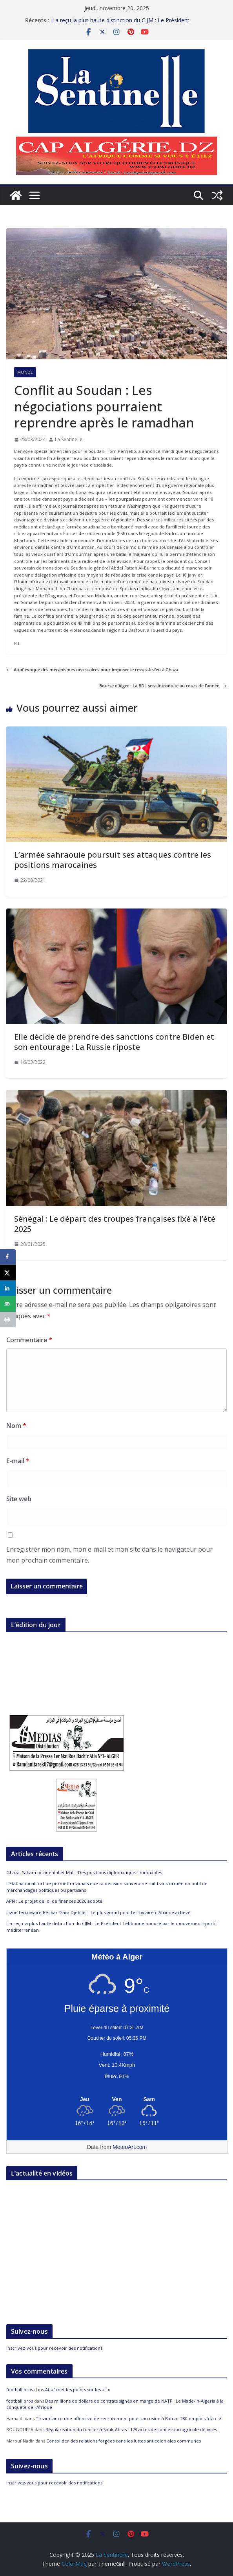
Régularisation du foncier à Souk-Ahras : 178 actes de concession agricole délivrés (131, 2429)
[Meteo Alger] (117, 2099)
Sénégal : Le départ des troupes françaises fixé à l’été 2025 (114, 1223)
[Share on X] (8, 1272)
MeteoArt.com (130, 2147)
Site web (18, 1498)
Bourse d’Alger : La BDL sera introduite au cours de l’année (163, 686)
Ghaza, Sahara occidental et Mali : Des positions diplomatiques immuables (84, 1872)
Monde (25, 372)
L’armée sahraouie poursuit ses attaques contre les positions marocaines (112, 859)
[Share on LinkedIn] (8, 1288)
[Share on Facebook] (8, 1257)
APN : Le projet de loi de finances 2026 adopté (54, 1901)
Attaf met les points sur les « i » (78, 2389)
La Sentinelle (68, 439)
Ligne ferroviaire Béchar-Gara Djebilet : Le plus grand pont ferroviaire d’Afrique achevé (98, 1912)
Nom (16, 1425)
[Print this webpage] (8, 1319)
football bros (19, 2389)
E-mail (17, 1461)
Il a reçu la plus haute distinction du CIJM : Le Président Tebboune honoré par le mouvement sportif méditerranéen (126, 24)
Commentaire (29, 1340)
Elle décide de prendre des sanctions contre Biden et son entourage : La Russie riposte (114, 1041)
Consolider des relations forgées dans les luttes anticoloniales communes (123, 2441)
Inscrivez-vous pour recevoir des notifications (54, 2348)
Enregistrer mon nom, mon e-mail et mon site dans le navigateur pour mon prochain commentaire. (109, 1555)
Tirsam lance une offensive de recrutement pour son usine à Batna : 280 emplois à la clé (128, 2418)
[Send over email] (8, 1304)
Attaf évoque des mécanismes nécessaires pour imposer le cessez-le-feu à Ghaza (92, 669)
